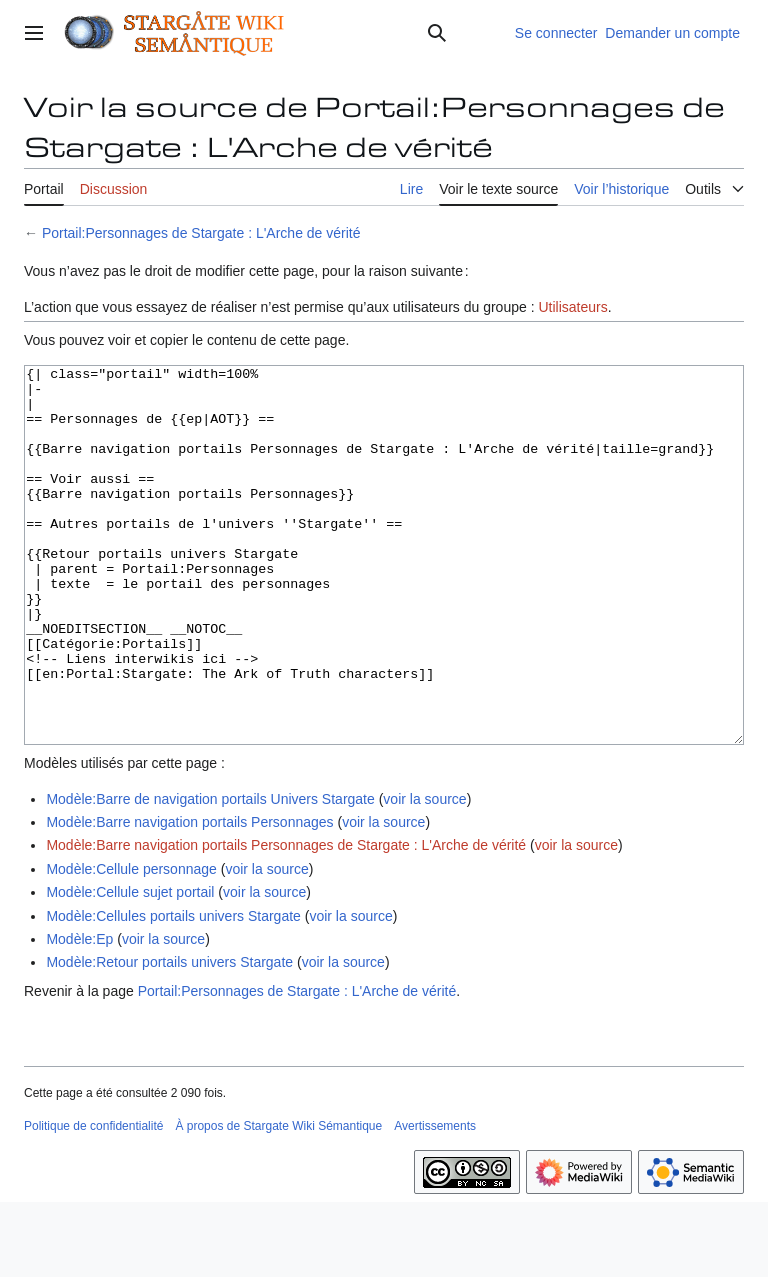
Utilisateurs (572, 307)
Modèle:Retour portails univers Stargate (169, 1037)
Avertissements (435, 1201)
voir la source (424, 874)
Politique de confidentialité (93, 1201)
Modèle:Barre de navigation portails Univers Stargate (210, 874)
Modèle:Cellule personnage (131, 944)
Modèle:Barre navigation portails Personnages (189, 897)
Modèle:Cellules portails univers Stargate (173, 991)
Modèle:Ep (79, 1014)
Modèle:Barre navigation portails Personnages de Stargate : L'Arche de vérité (286, 920)
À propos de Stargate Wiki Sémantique (278, 1201)
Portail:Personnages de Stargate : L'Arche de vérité (201, 233)
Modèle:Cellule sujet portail (130, 967)
